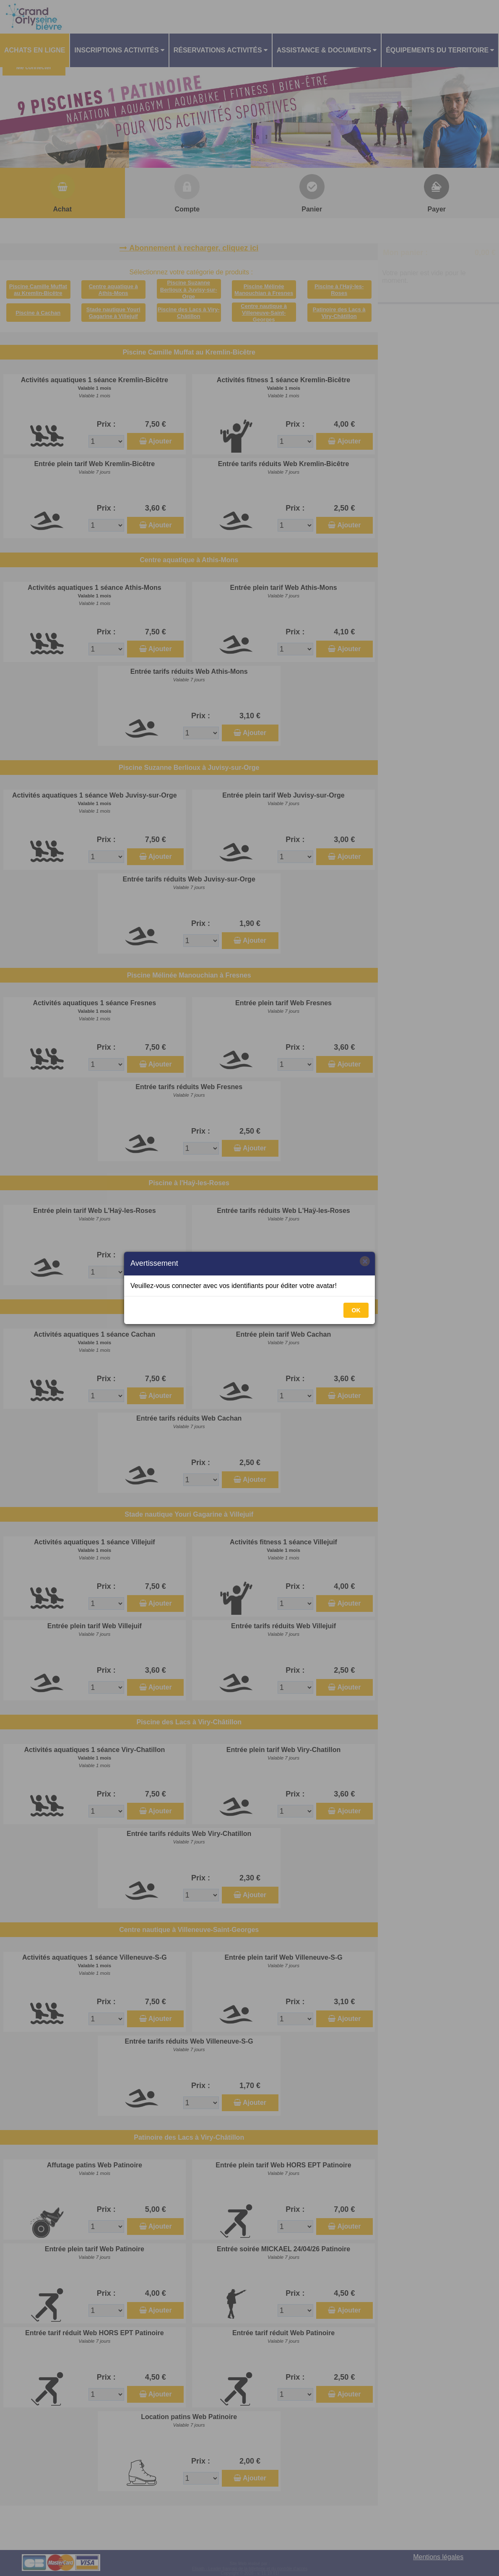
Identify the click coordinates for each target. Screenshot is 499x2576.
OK (356, 1310)
